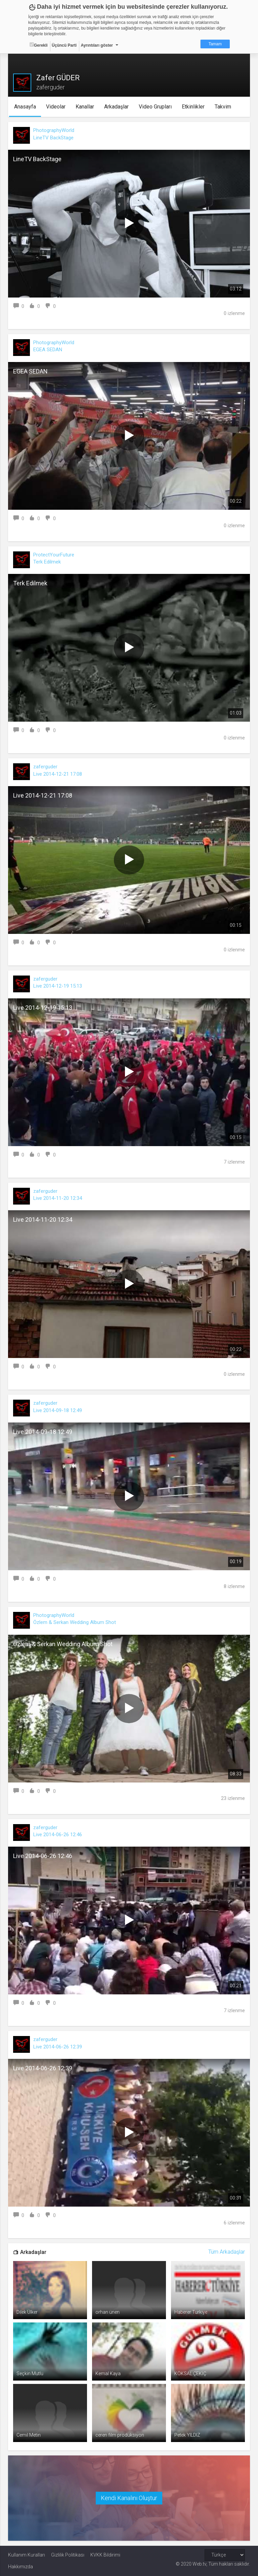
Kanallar (85, 106)
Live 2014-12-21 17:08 (57, 774)
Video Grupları (155, 106)
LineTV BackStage (53, 138)
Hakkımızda (20, 2566)
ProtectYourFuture (53, 555)
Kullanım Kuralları (26, 2555)
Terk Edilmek (47, 562)
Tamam (215, 44)
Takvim (223, 106)
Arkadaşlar (116, 106)
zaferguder (45, 767)
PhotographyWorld (53, 130)
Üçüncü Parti (64, 45)
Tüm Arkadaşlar (226, 2252)
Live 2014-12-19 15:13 (57, 986)
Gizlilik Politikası (67, 2555)
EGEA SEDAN (47, 350)
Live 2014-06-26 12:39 (57, 2047)
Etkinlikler (193, 106)
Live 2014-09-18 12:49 (57, 1410)
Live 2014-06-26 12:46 (57, 1835)
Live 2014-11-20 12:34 (57, 1198)
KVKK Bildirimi (105, 2555)
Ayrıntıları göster (97, 45)
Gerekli (39, 45)
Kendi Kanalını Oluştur (129, 2497)
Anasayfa (25, 106)
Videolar (56, 106)
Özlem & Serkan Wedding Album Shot (74, 1622)
